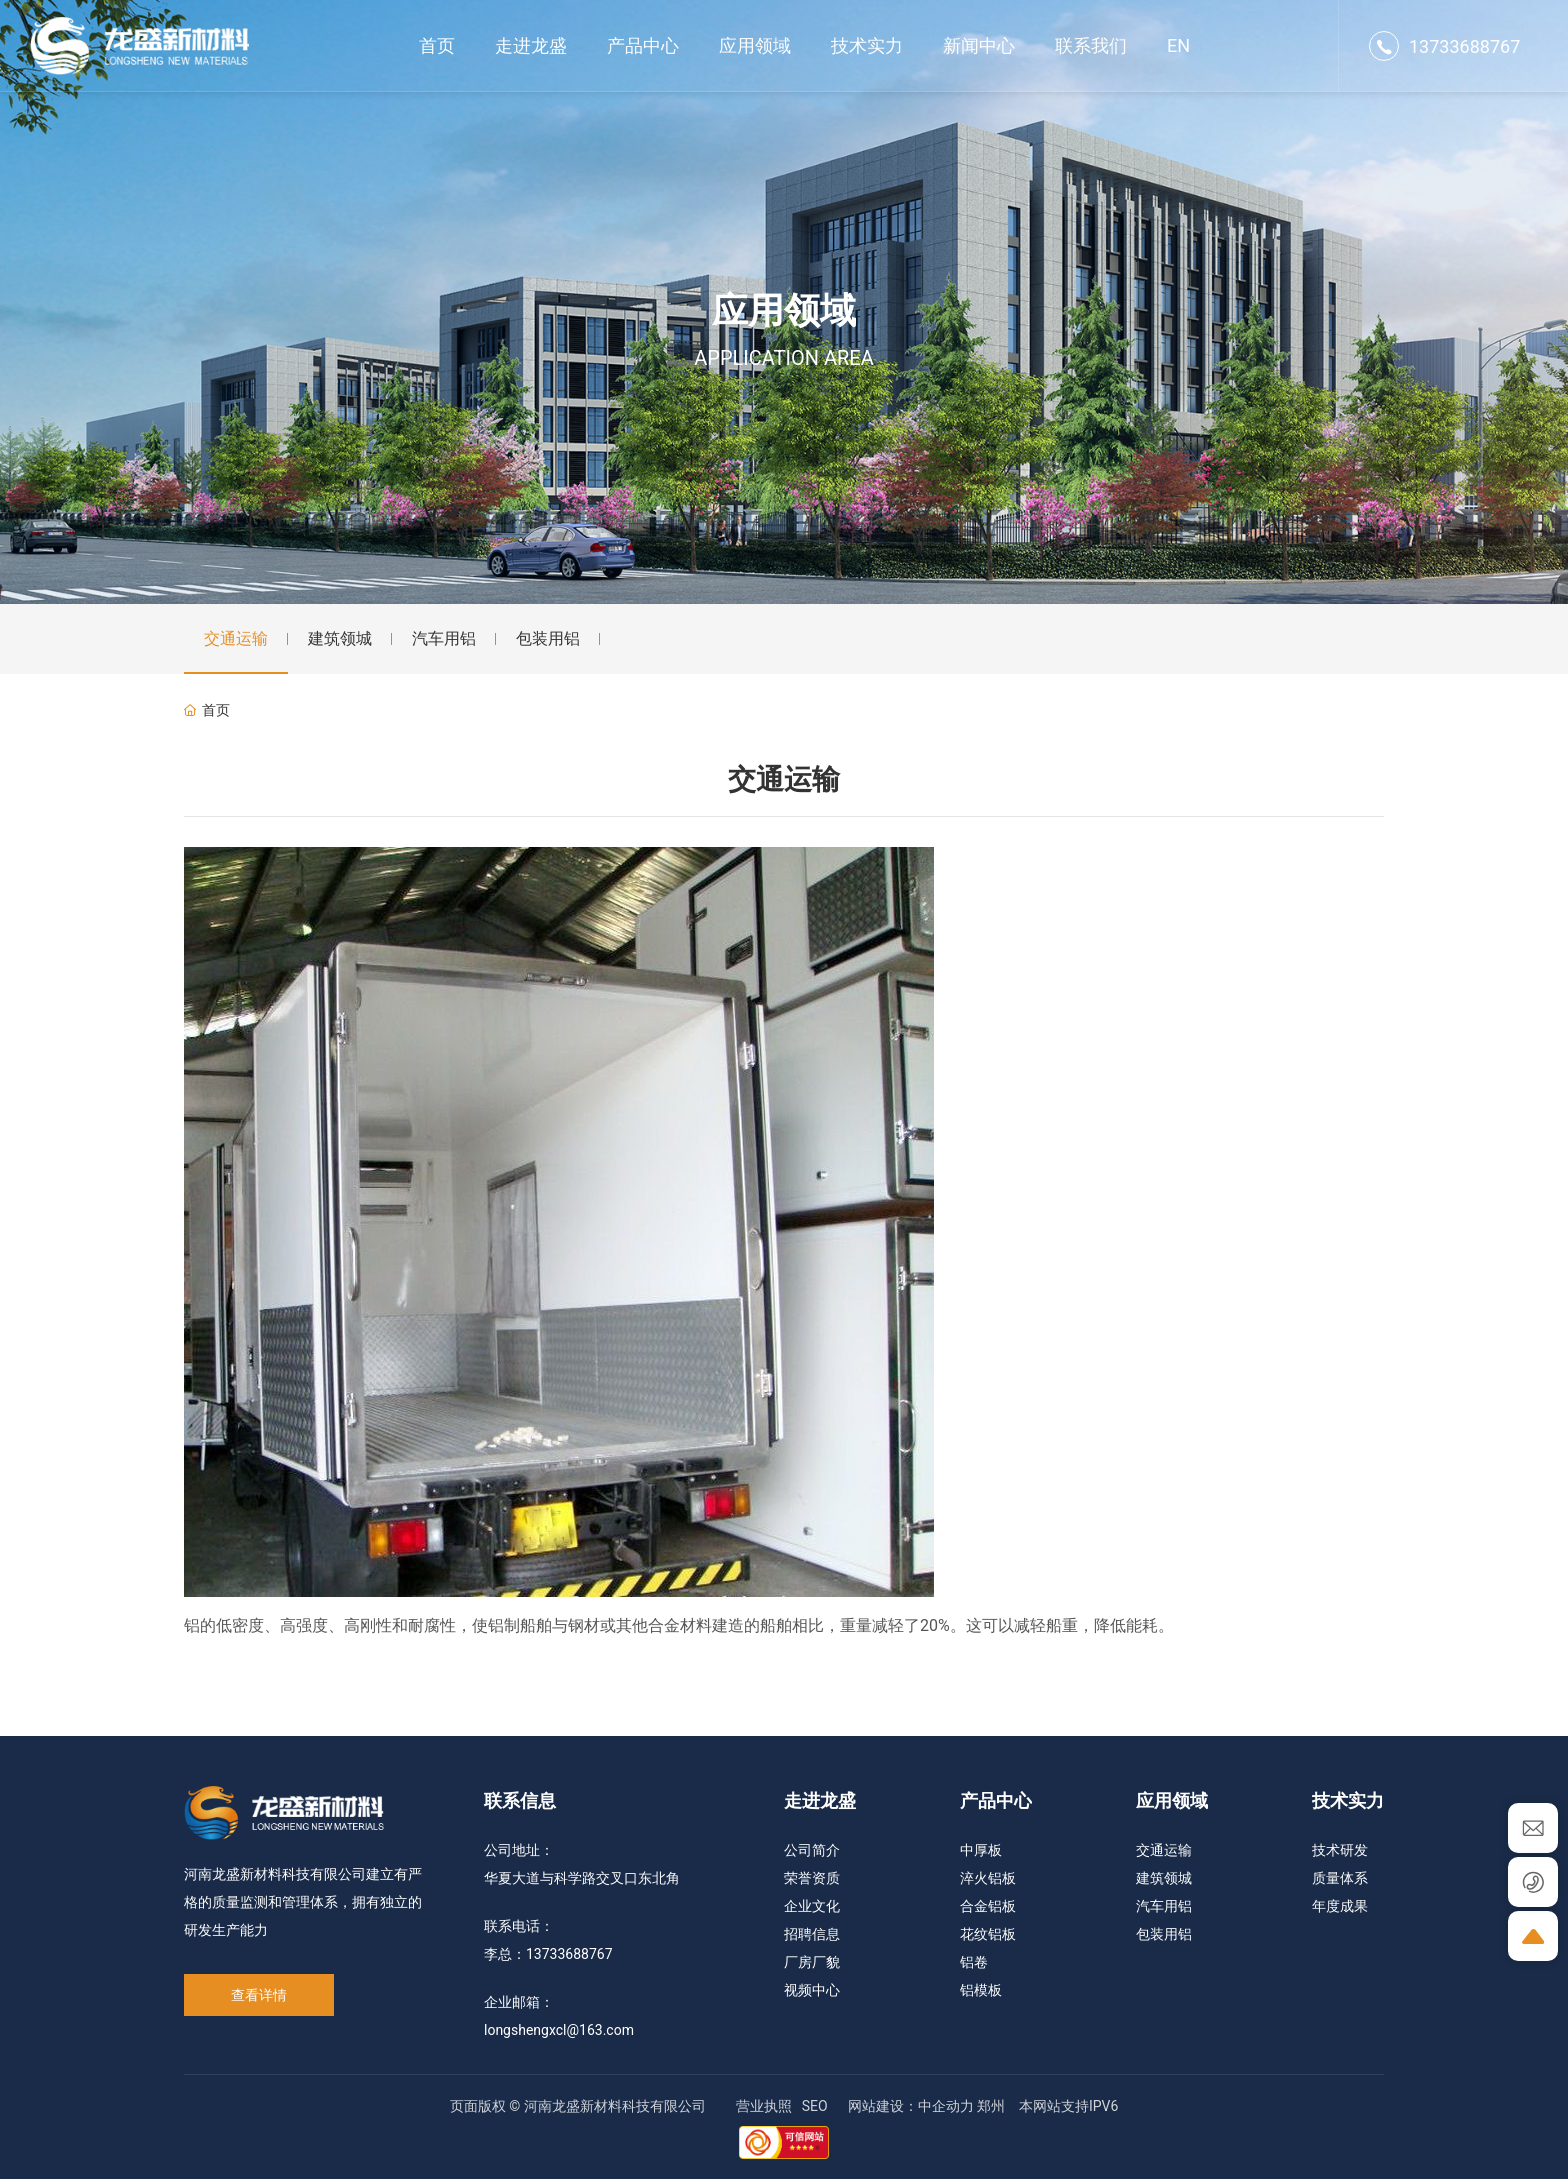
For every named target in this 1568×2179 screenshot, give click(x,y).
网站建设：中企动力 (911, 2106)
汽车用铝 (444, 638)
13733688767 (1464, 46)
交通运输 (236, 638)
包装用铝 (548, 638)
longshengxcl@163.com (559, 2030)
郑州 (991, 2106)
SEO (815, 2106)
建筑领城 (340, 638)
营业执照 (764, 2106)
